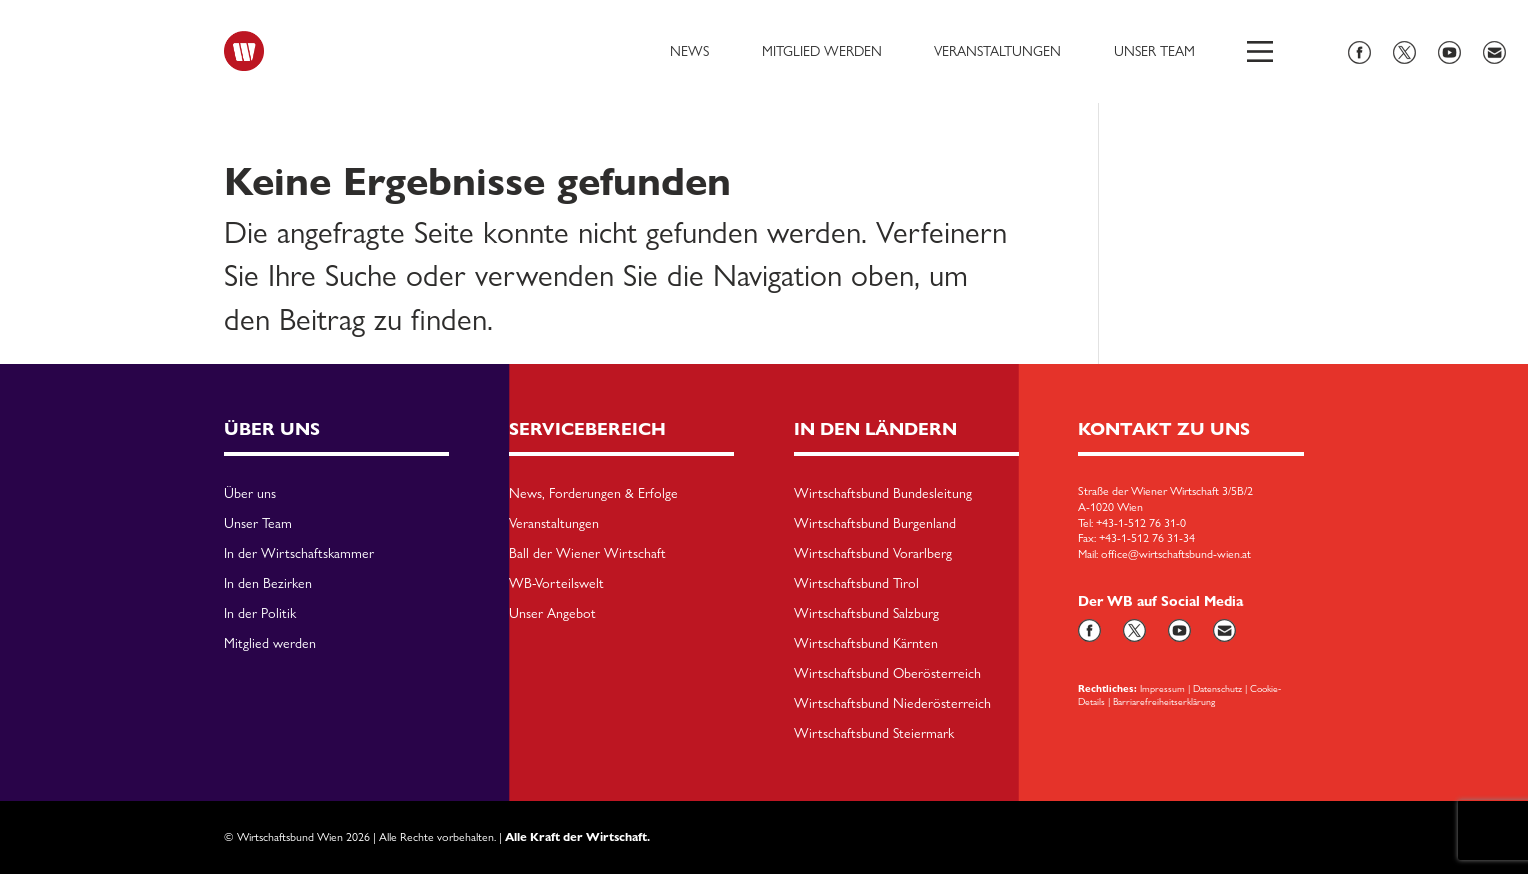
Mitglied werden (822, 51)
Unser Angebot (552, 614)
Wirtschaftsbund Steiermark (874, 734)
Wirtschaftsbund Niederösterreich (892, 704)
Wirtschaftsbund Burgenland (875, 524)
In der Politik (260, 614)
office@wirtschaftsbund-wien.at (1176, 554)
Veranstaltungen (997, 51)
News (689, 51)
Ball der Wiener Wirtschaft (587, 554)
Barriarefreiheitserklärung (1164, 701)
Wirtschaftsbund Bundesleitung (883, 494)
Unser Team (1154, 51)
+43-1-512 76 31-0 (1141, 523)
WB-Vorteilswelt (556, 584)
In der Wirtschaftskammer (299, 554)
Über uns (250, 494)
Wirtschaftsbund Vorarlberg (873, 554)
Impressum (1162, 688)
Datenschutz (1217, 688)
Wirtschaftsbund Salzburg (866, 614)
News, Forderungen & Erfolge (593, 494)
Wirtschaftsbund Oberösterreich (887, 674)
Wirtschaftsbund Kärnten (866, 644)
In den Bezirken (268, 584)
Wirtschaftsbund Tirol (856, 584)
